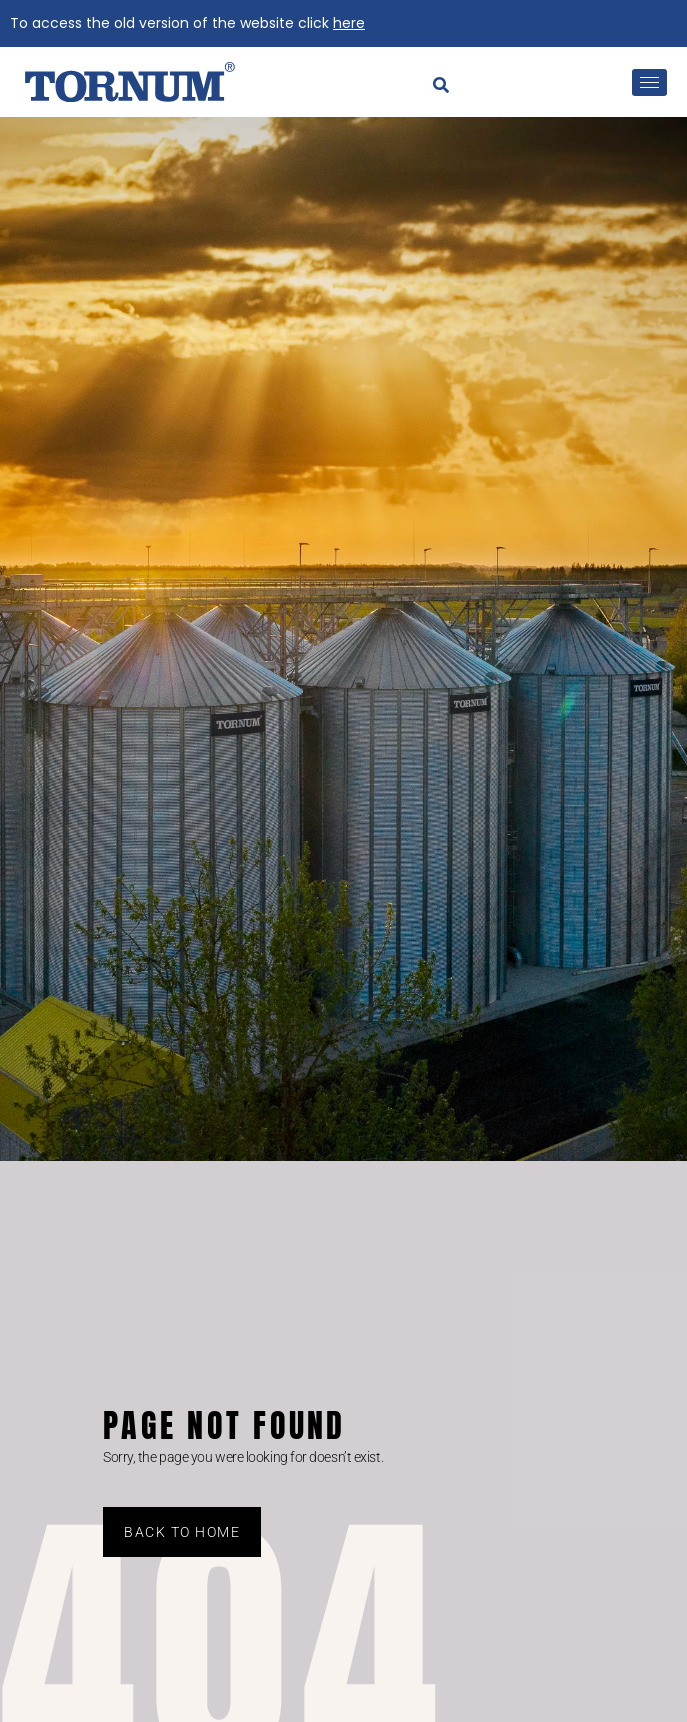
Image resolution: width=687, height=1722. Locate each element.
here (349, 23)
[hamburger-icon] (649, 82)
